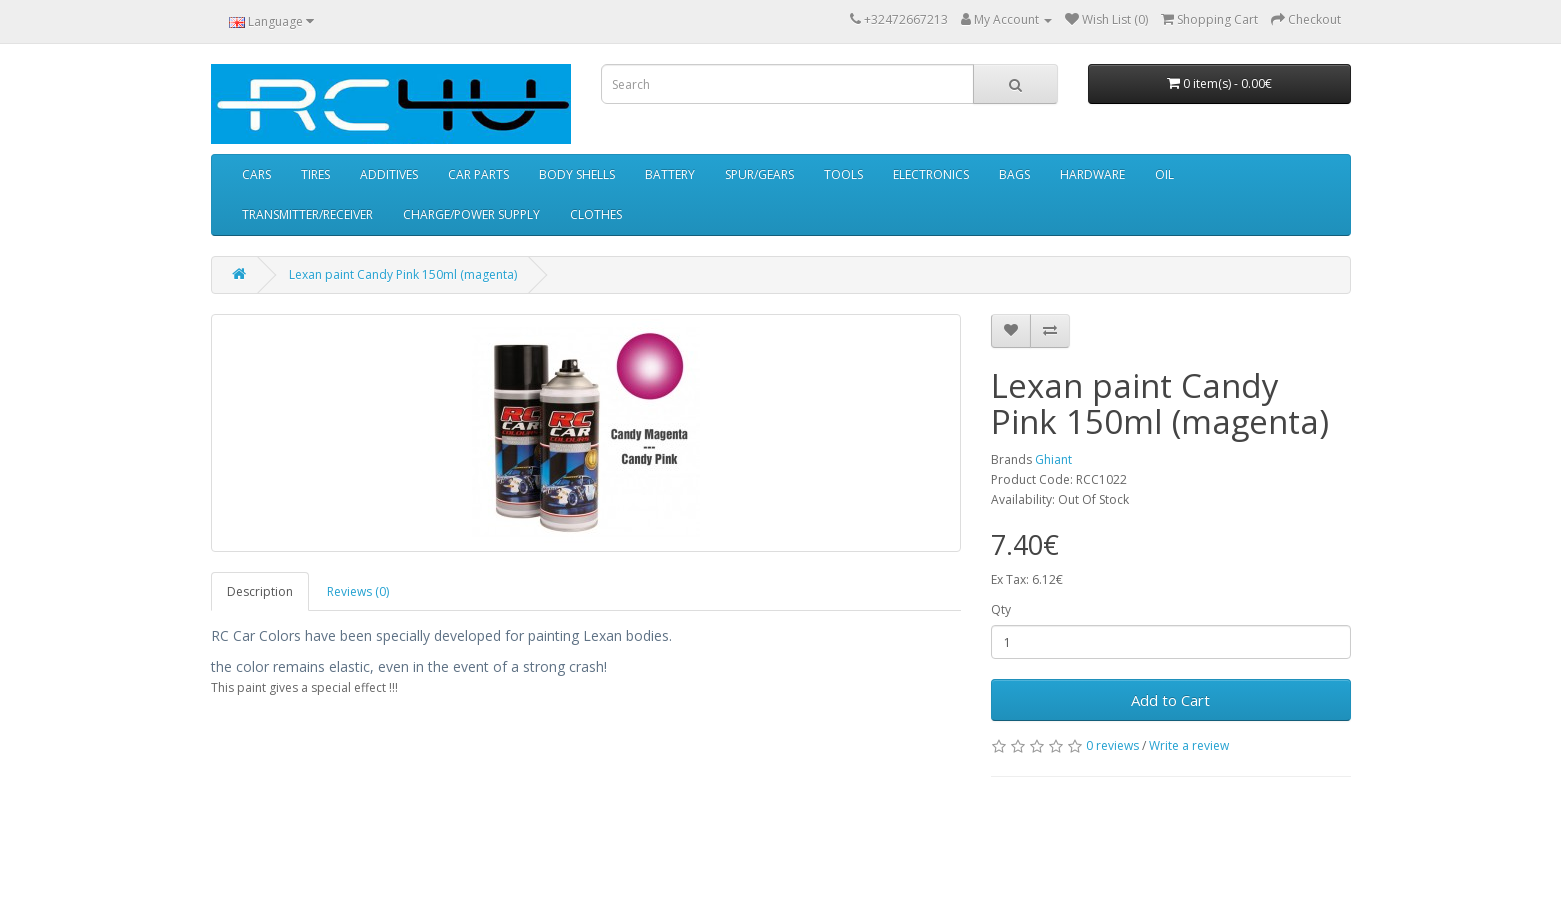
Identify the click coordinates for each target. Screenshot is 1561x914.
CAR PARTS (478, 174)
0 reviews (1112, 745)
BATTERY (670, 174)
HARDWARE (1092, 174)
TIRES (315, 174)
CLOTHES (596, 214)
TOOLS (843, 174)
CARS (256, 174)
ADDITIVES (389, 174)
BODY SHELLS (577, 174)
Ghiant (1053, 459)
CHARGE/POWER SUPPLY (471, 214)
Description (260, 591)
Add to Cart (1170, 700)
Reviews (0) (358, 591)
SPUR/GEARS (759, 174)
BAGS (1014, 174)
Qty (1001, 609)
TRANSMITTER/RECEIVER (307, 214)
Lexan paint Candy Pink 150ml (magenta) (403, 274)
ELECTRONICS (931, 174)
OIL (1164, 174)
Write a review (1189, 745)
